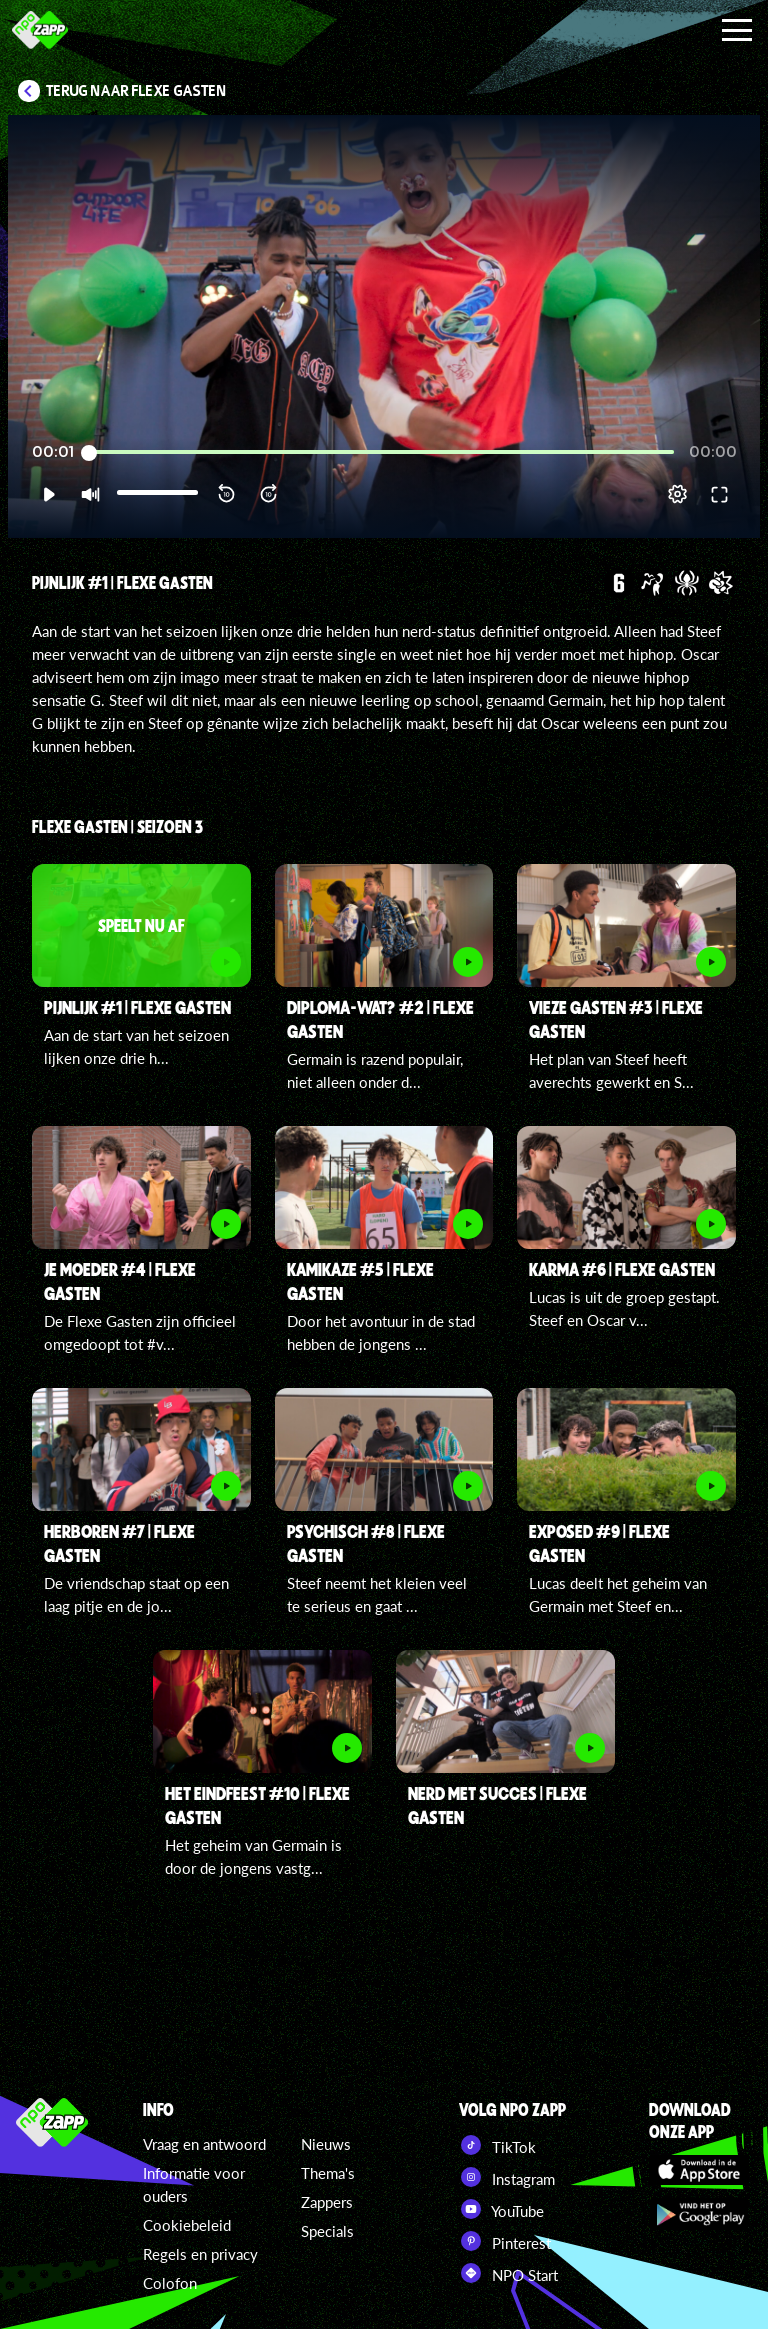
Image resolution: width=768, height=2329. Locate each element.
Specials (327, 2231)
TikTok (497, 2145)
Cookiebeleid (187, 2225)
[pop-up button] (677, 494)
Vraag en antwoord (204, 2144)
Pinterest (505, 2241)
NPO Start (508, 2273)
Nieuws (326, 2144)
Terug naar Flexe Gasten (136, 91)
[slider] (381, 452)
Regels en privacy (200, 2254)
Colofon (170, 2283)
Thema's (328, 2173)
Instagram (507, 2177)
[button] (48, 494)
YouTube (501, 2209)
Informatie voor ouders (194, 2184)
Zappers (327, 2202)
